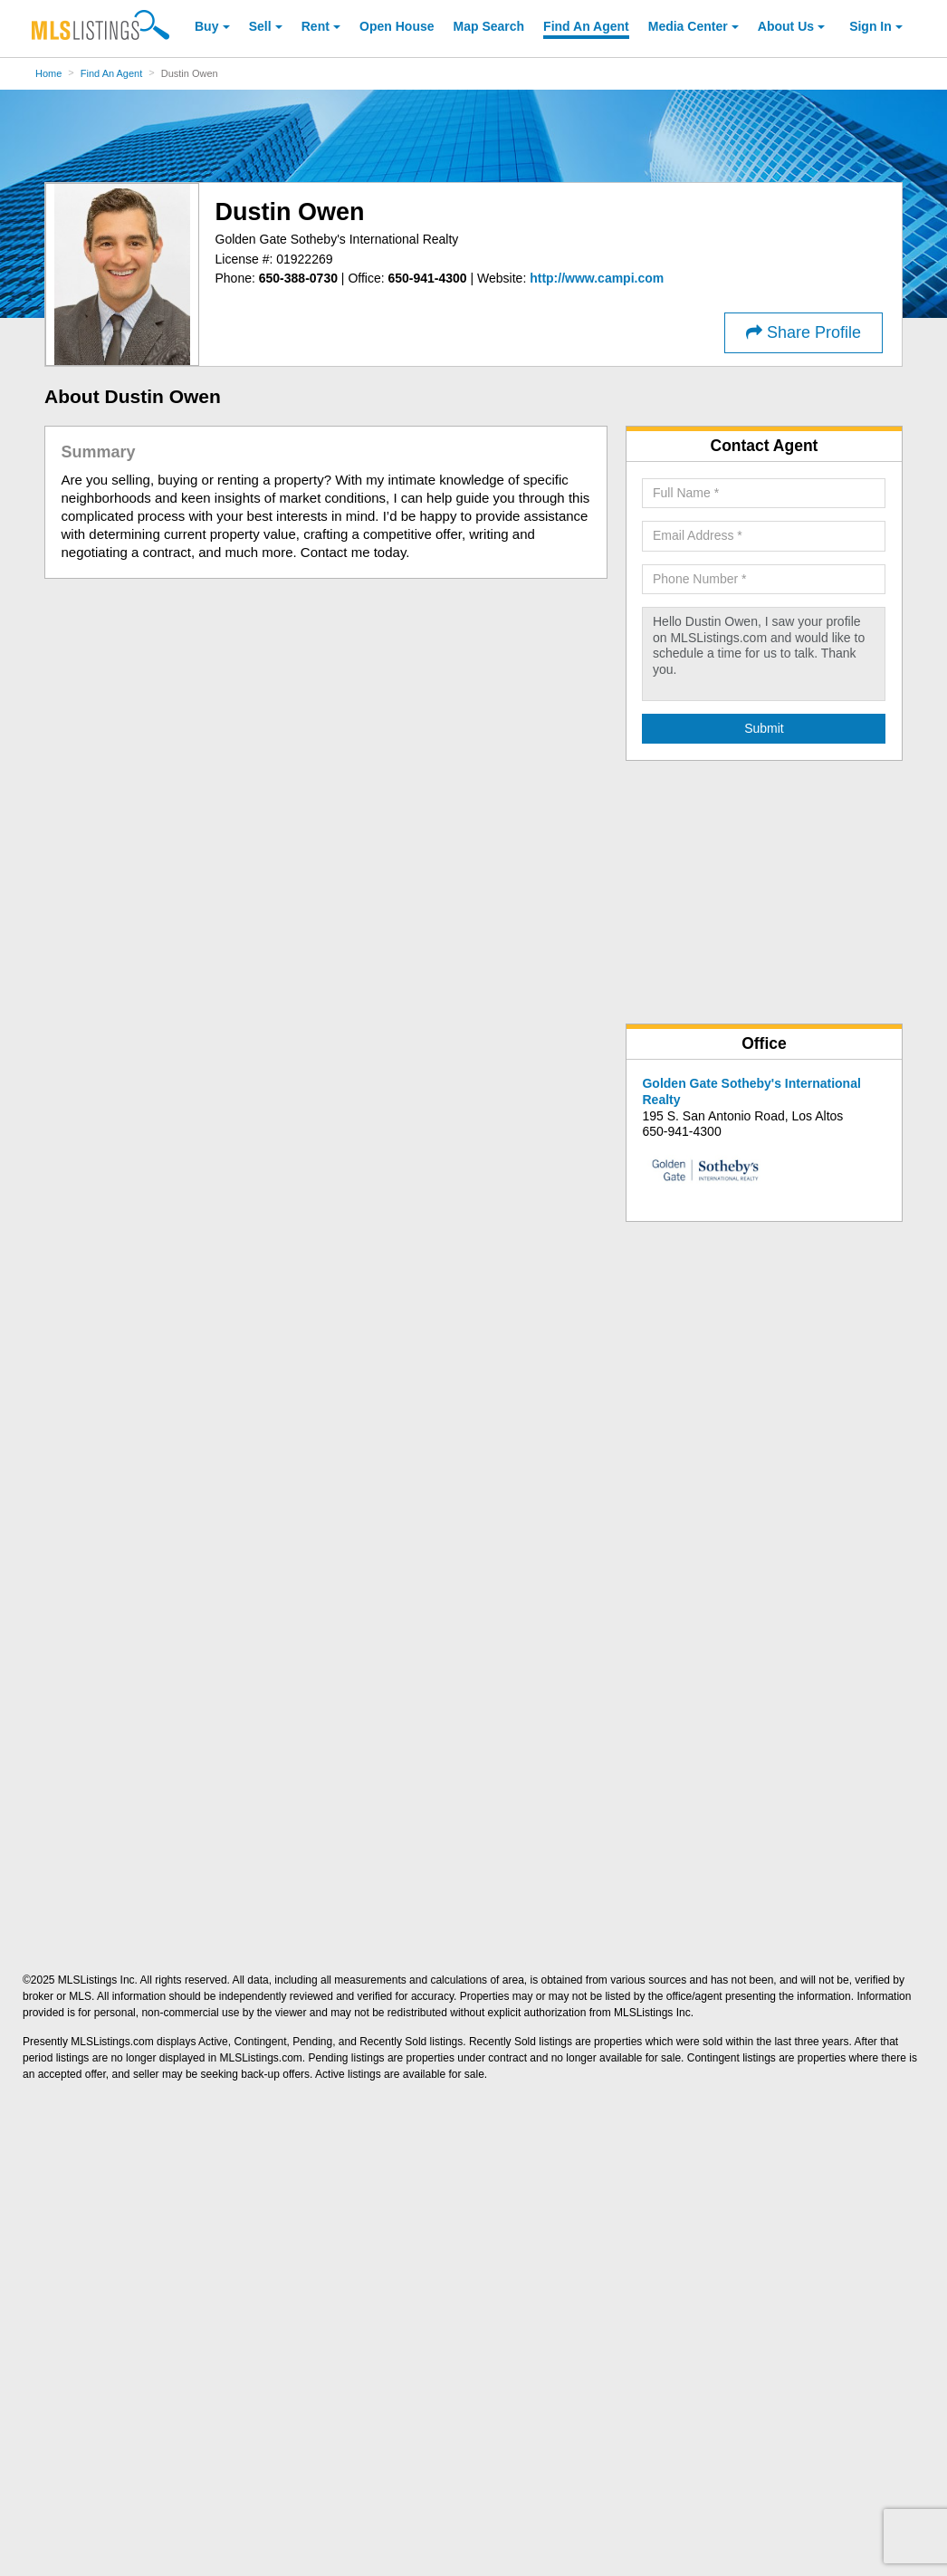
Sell (260, 26)
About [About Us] (786, 26)
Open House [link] (396, 26)
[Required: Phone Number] (763, 579)
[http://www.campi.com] (597, 278)
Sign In (870, 26)
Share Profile (803, 332)
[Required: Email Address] (763, 536)
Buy (206, 26)
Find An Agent (112, 73)
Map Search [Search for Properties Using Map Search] (489, 26)
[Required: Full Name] (763, 493)
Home (48, 73)
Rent (315, 26)
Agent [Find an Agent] (586, 26)
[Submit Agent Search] (763, 729)
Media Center (688, 26)
